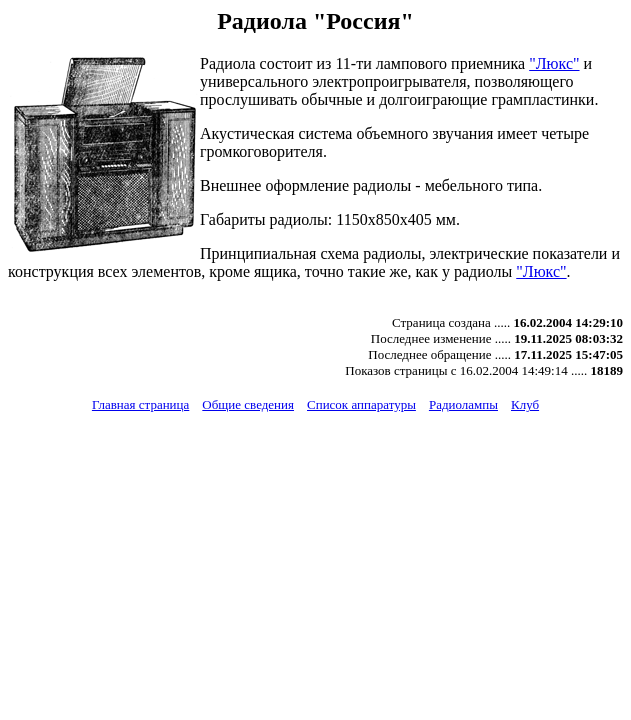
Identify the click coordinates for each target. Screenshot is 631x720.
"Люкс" (554, 63)
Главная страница (140, 404)
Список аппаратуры (361, 404)
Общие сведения (248, 404)
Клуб (525, 404)
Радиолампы (463, 404)
